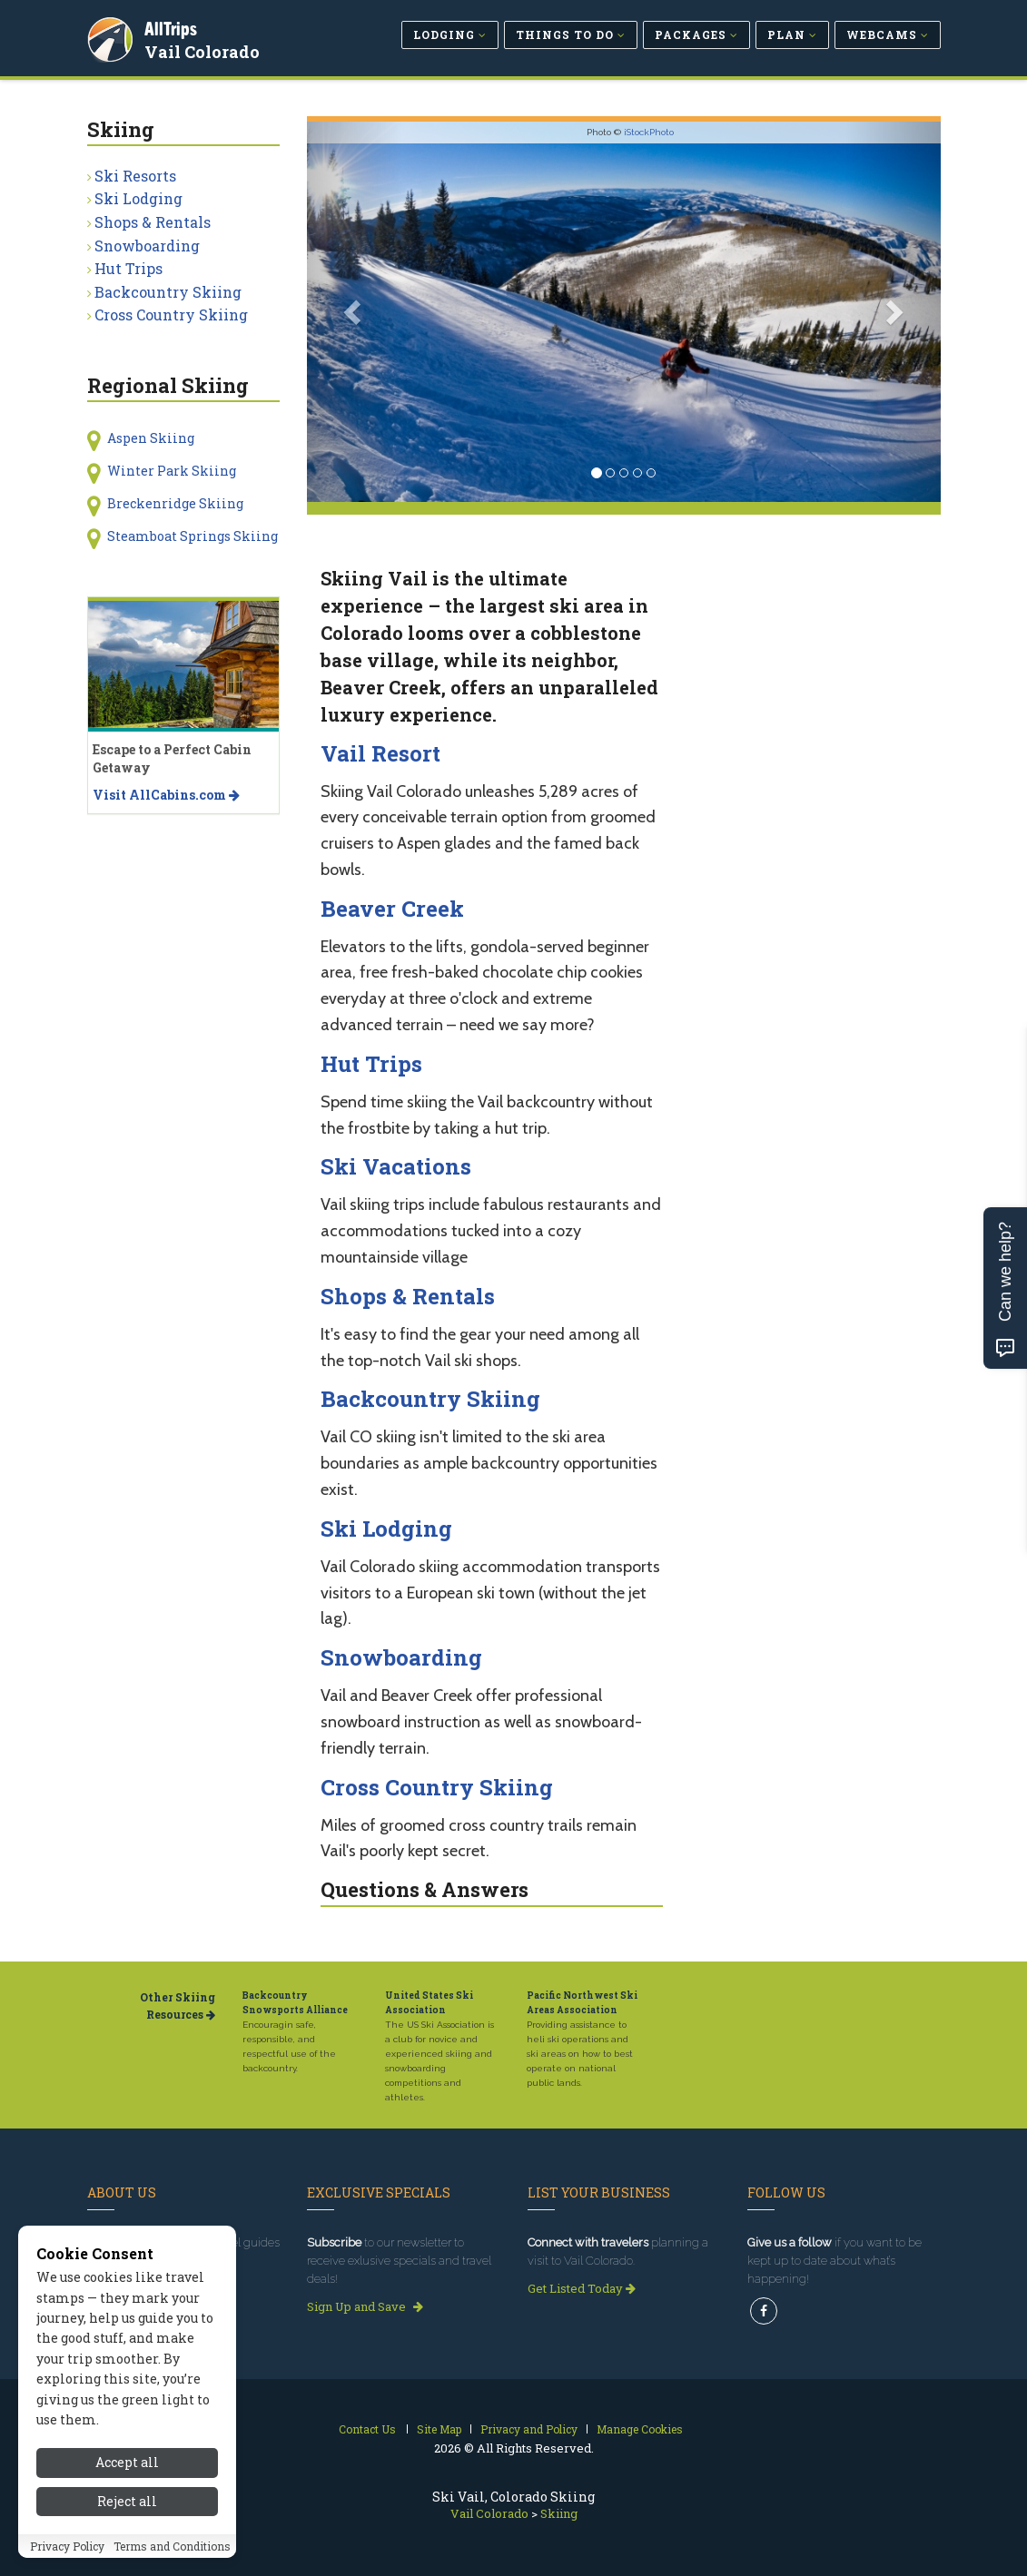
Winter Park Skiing (171, 470)
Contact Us (367, 2429)
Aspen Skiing (150, 438)
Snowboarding (401, 1657)
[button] (354, 312)
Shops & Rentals (408, 1296)
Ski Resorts (135, 175)
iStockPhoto (649, 132)
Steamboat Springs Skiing (192, 536)
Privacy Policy (67, 2554)
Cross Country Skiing (437, 1787)
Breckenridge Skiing (175, 503)
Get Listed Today (582, 2288)
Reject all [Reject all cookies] (127, 2509)
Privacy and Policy (529, 2429)
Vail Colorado (204, 49)
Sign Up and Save (365, 2306)
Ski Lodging (386, 1528)
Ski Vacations (396, 1166)
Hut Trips (371, 1063)
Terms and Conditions (172, 2554)
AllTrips (173, 25)
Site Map (439, 2429)
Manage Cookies (640, 2429)
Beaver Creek (392, 908)
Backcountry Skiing (430, 1398)
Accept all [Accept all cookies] (127, 2471)
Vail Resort (380, 753)
